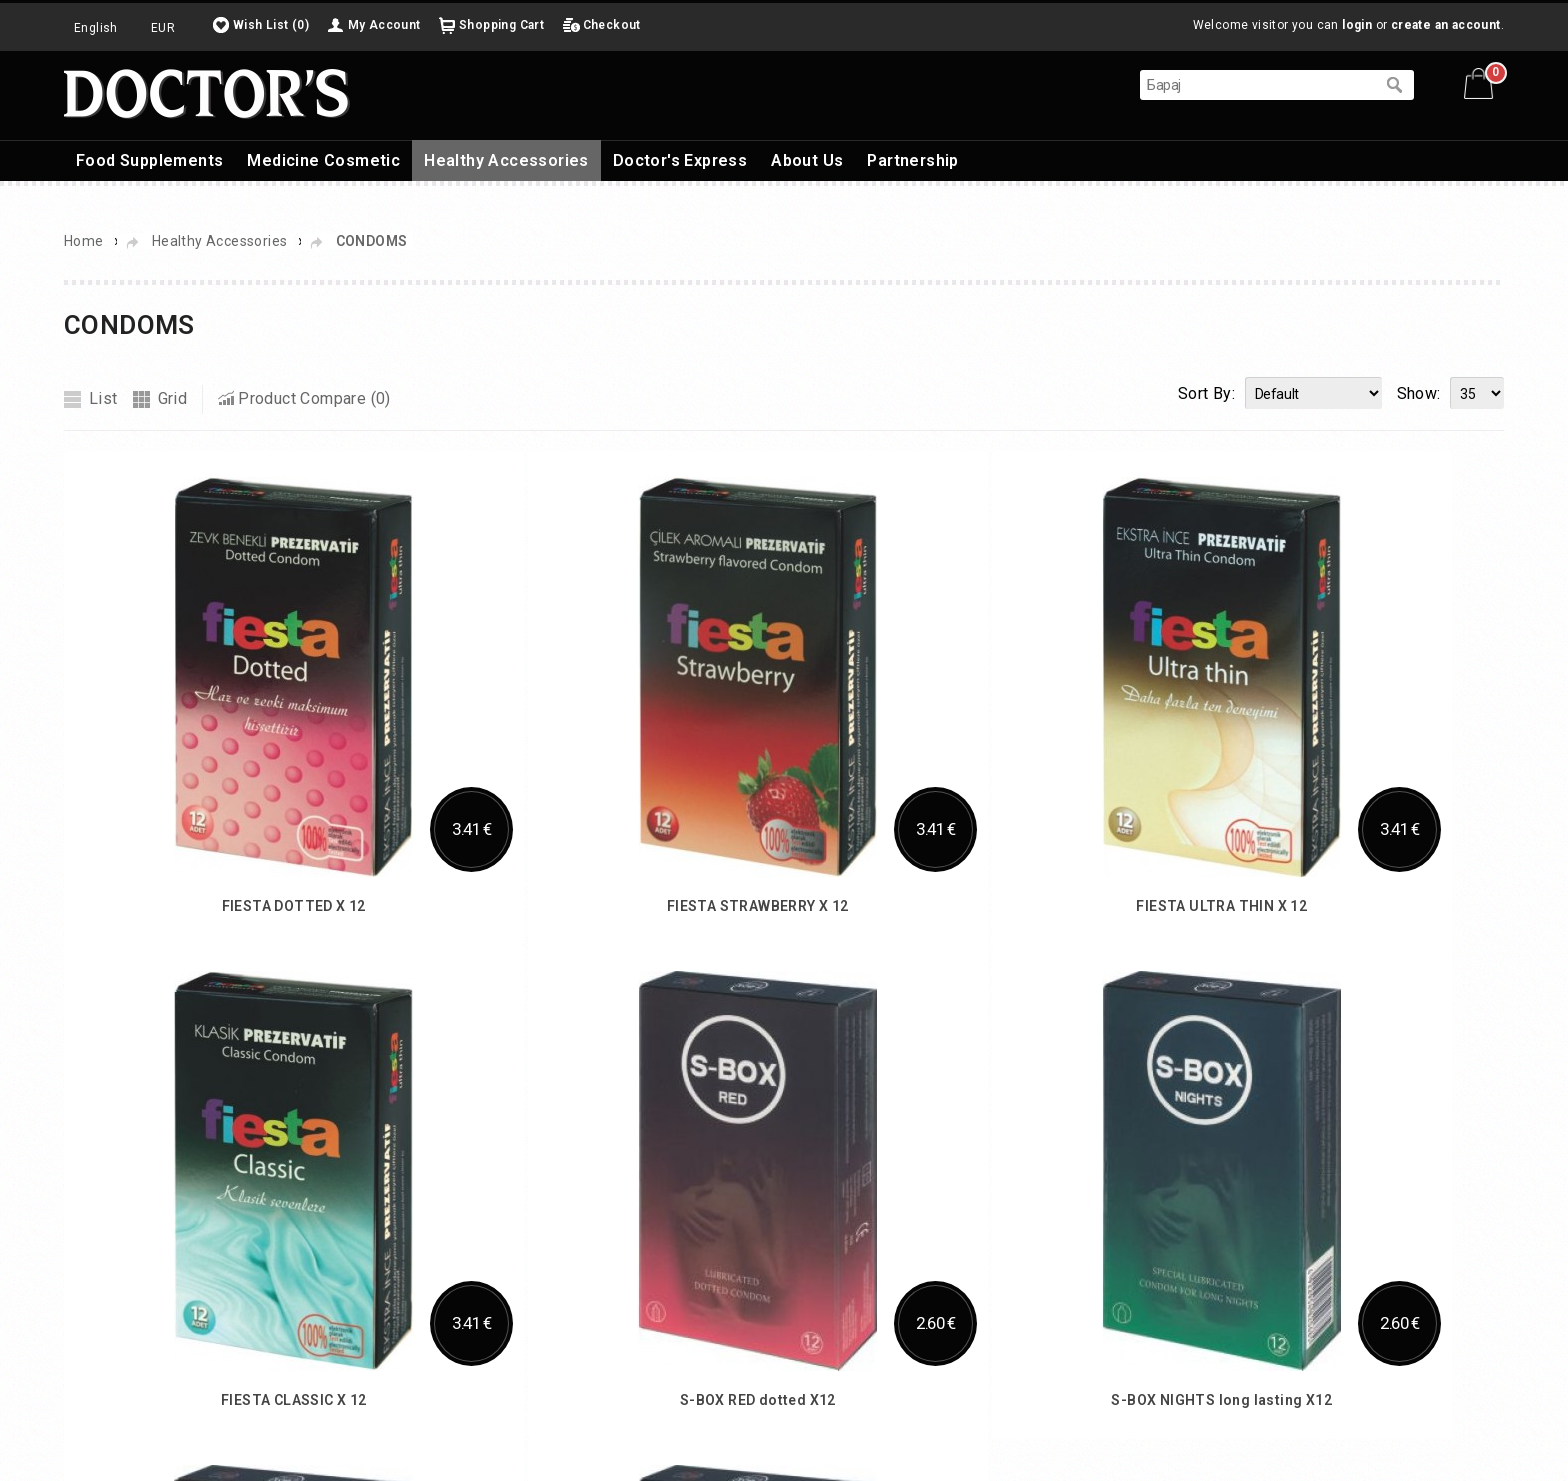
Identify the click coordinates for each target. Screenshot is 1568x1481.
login (1357, 25)
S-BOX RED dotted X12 (758, 1400)
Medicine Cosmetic (323, 160)
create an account (1446, 25)
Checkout (612, 25)
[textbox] (1257, 85)
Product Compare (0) (314, 398)
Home (84, 241)
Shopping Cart (501, 25)
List (103, 398)
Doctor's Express (680, 160)
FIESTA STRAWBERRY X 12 (758, 906)
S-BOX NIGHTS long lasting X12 (1221, 1400)
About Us (807, 160)
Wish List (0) (271, 25)
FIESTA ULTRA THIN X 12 (1221, 906)
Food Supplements (149, 160)
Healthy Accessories (506, 160)
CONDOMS (372, 241)
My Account (384, 25)
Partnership (912, 160)
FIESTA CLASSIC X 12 (294, 1400)
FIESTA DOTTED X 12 (294, 906)
